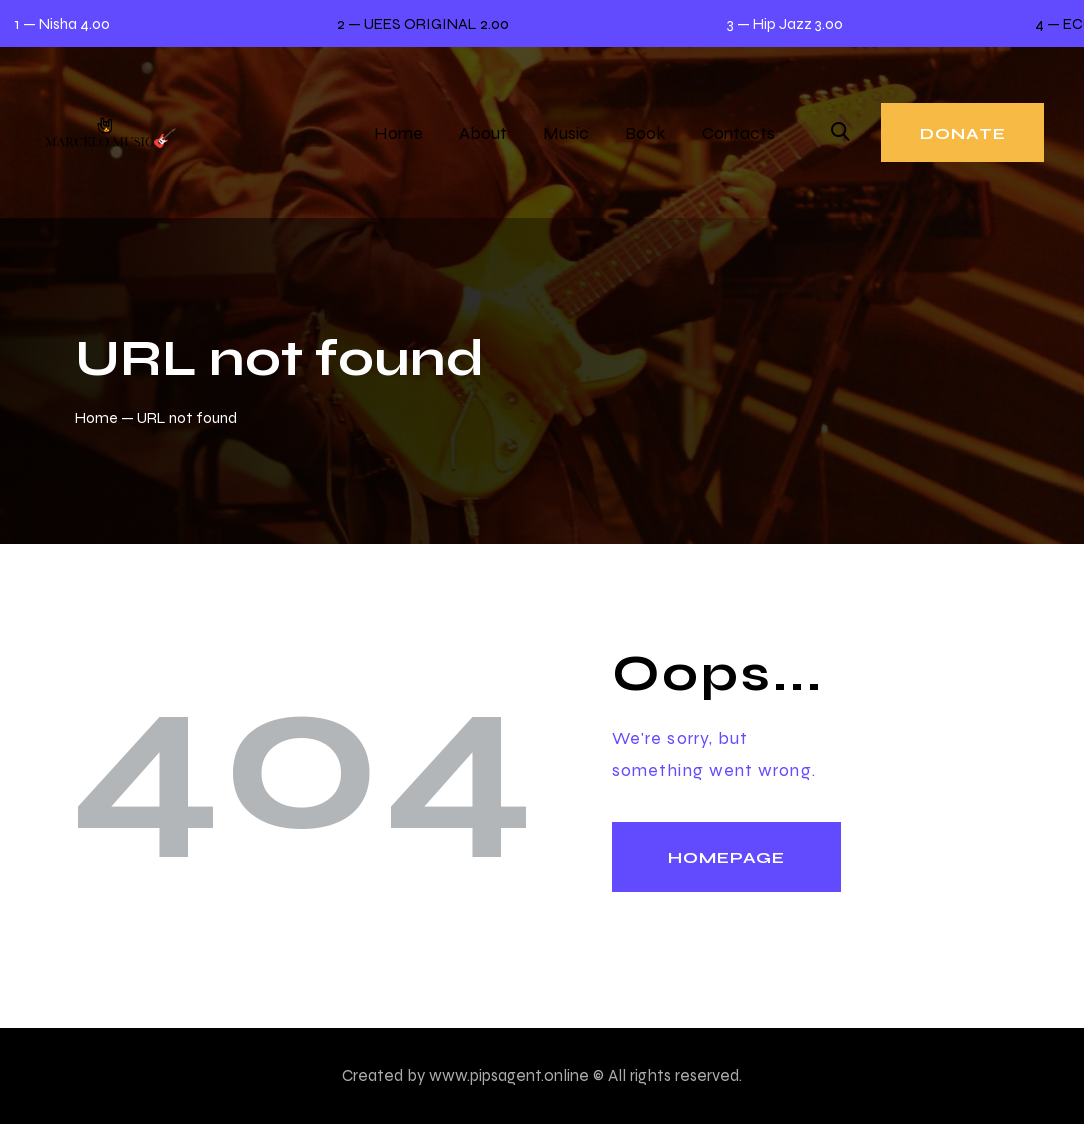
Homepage (726, 857)
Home (96, 417)
